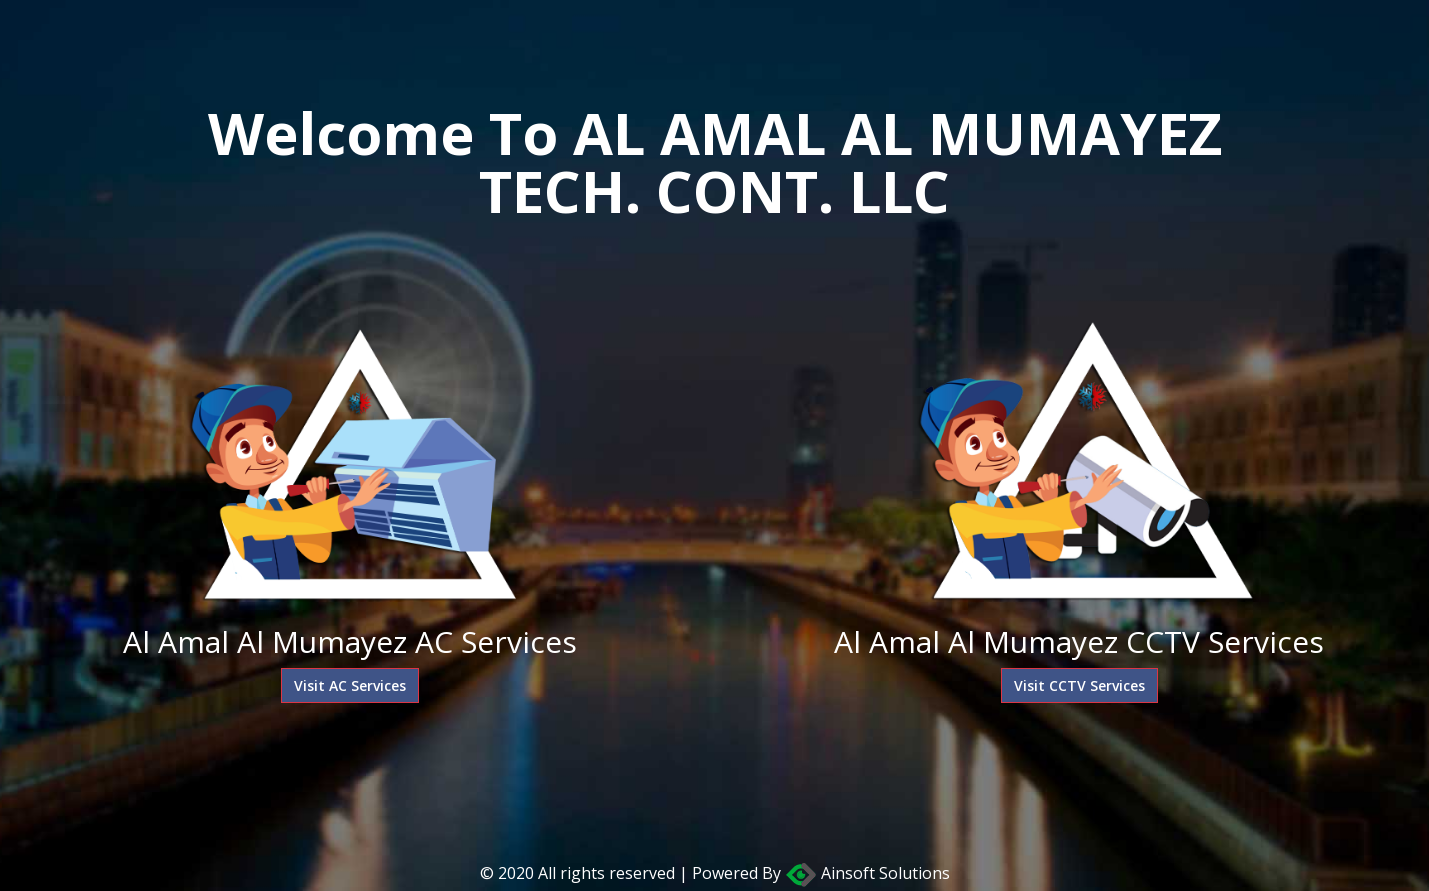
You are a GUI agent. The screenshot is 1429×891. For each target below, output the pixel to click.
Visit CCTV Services (1079, 685)
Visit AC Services (350, 685)
